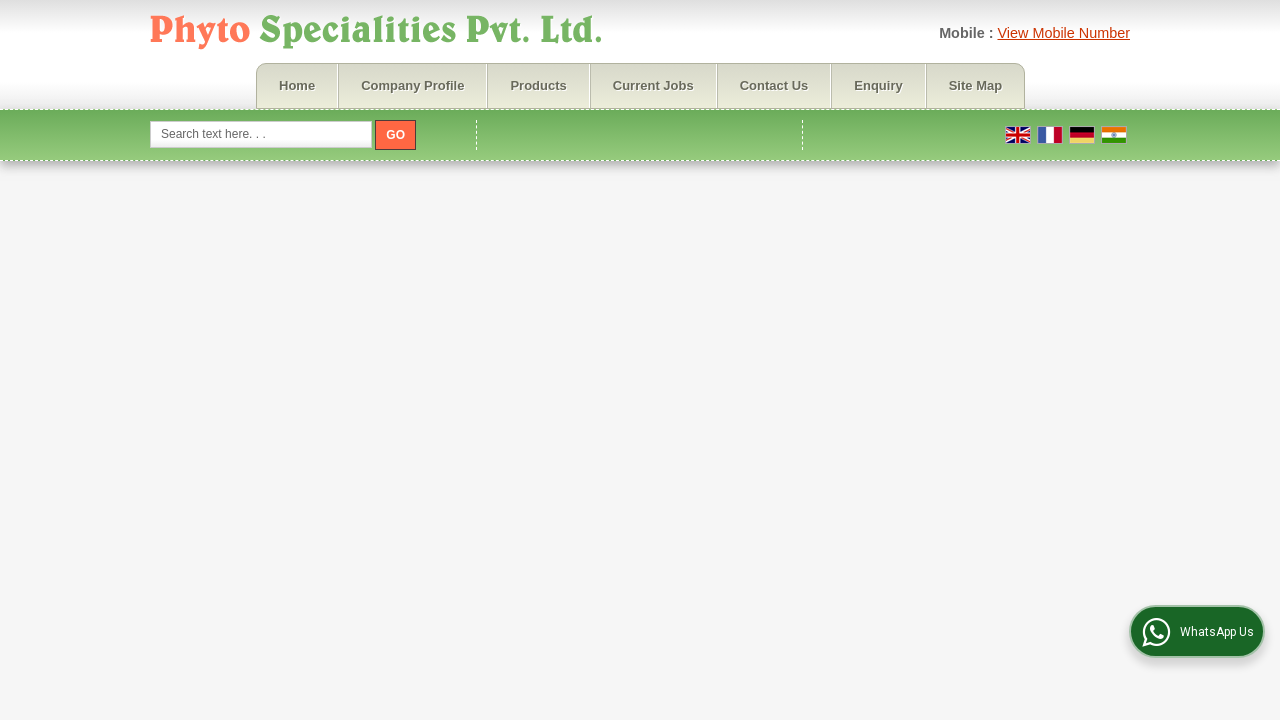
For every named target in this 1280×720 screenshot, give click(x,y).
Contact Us (774, 85)
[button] (1063, 33)
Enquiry (878, 85)
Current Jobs (653, 85)
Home (297, 85)
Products (538, 85)
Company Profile (412, 85)
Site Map (975, 85)
